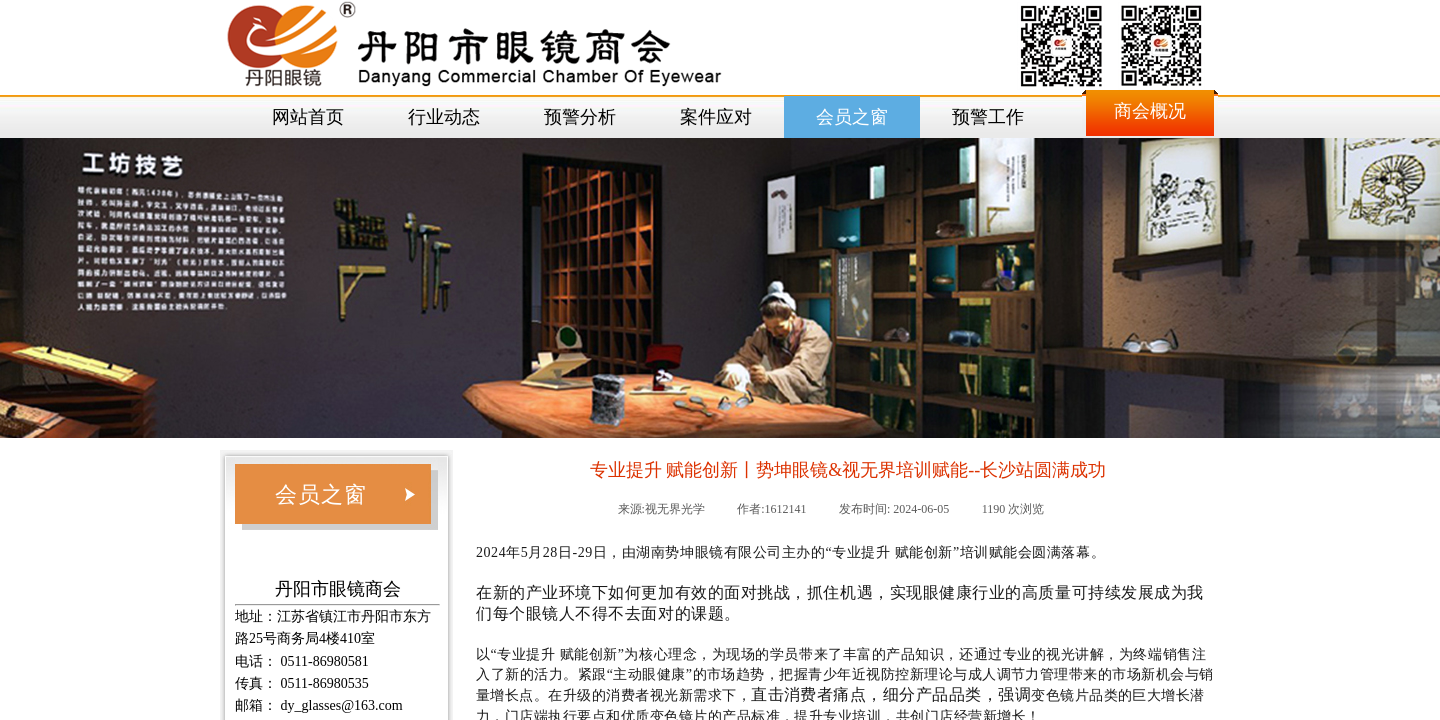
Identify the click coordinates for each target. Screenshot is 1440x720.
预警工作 (988, 117)
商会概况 (1150, 111)
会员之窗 (852, 117)
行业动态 (444, 117)
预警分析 (580, 117)
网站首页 (308, 117)
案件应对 (716, 117)
